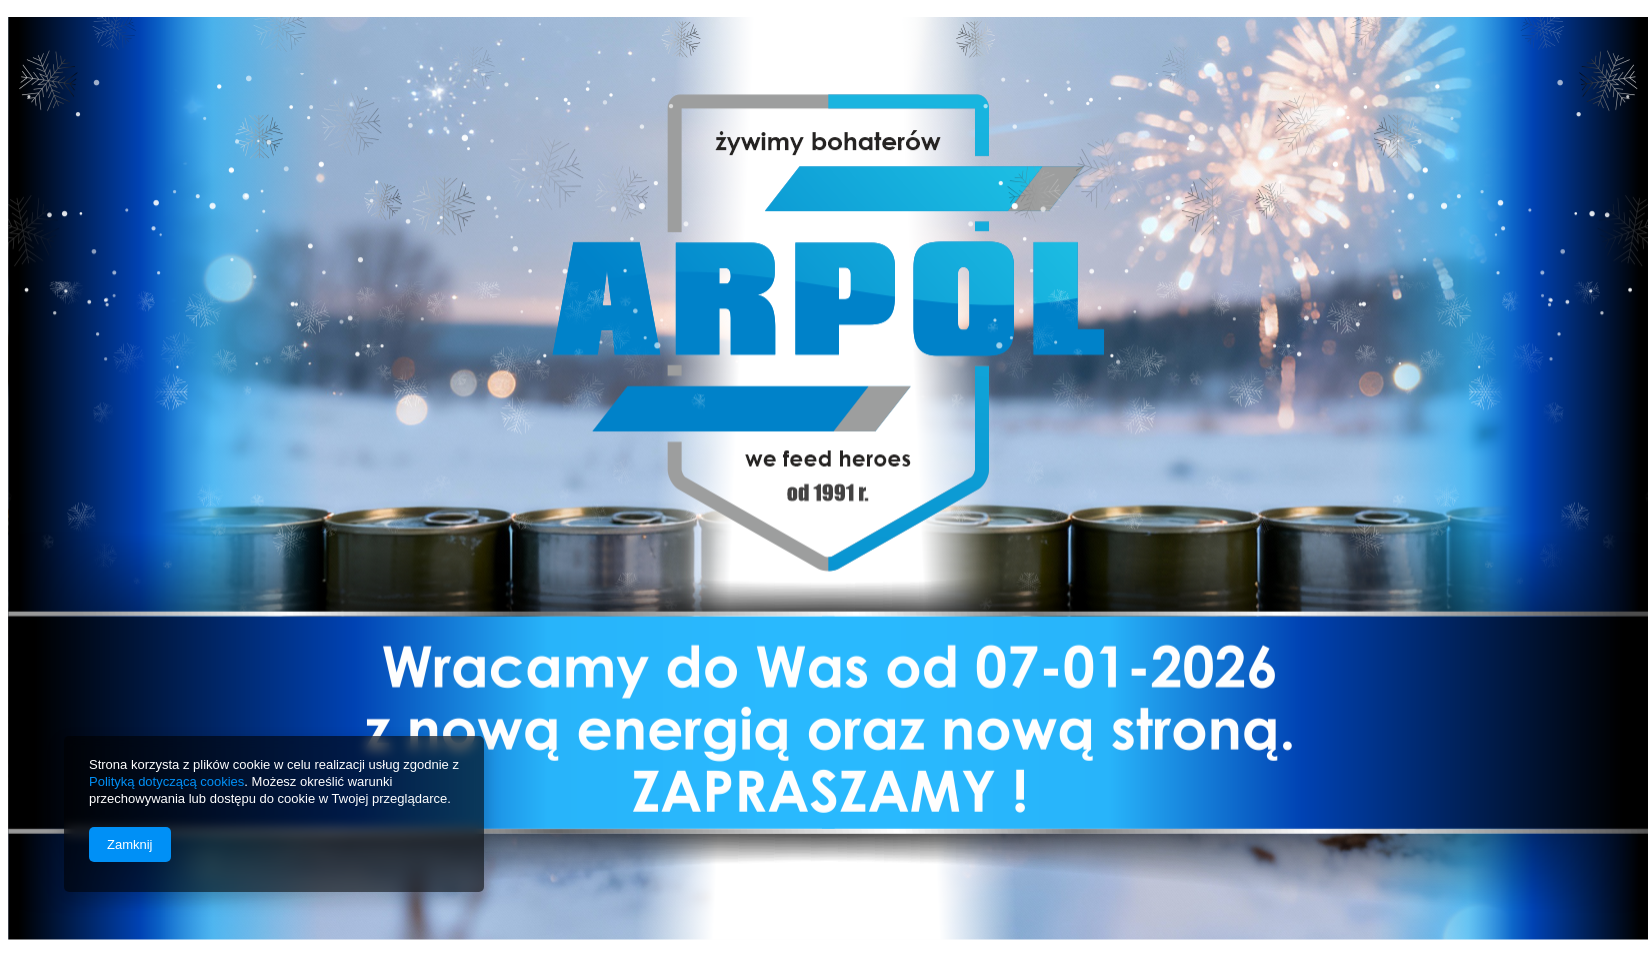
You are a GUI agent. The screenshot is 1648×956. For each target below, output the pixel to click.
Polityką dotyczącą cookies (166, 781)
